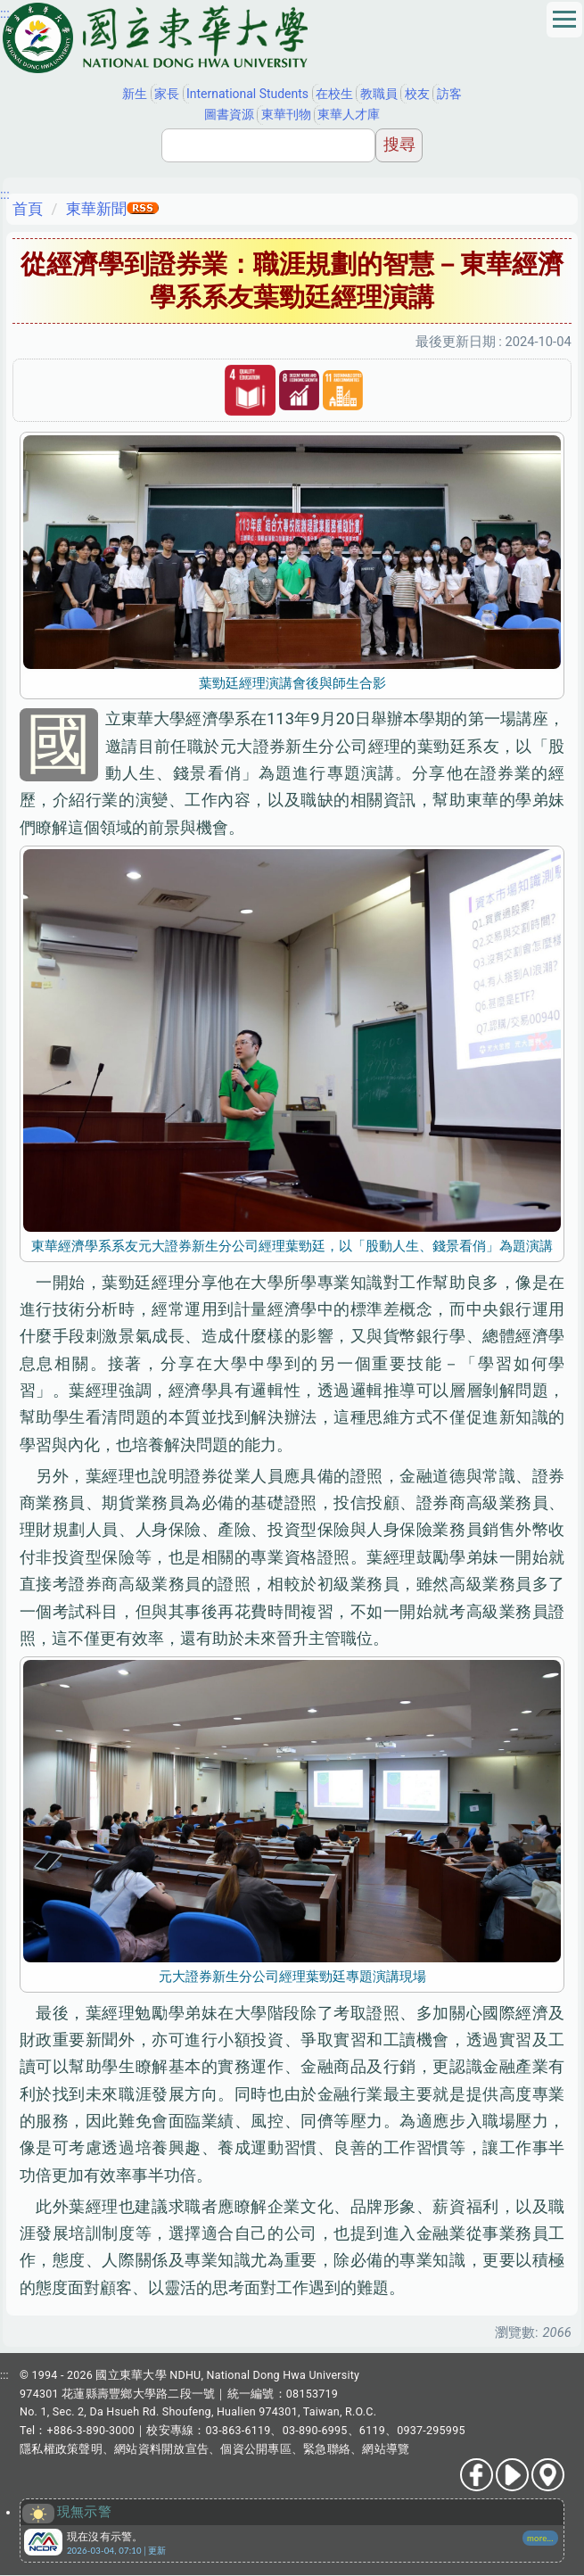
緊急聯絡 (326, 2449)
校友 (417, 94)
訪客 (449, 94)
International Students (247, 94)
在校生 (334, 94)
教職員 (379, 94)
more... (540, 2538)
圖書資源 (229, 114)
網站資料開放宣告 (161, 2449)
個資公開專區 (256, 2449)
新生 (134, 94)
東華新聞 (96, 209)
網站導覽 (385, 2449)
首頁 (27, 209)
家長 (166, 94)
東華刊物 (286, 114)
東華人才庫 (348, 114)
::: (5, 13)
